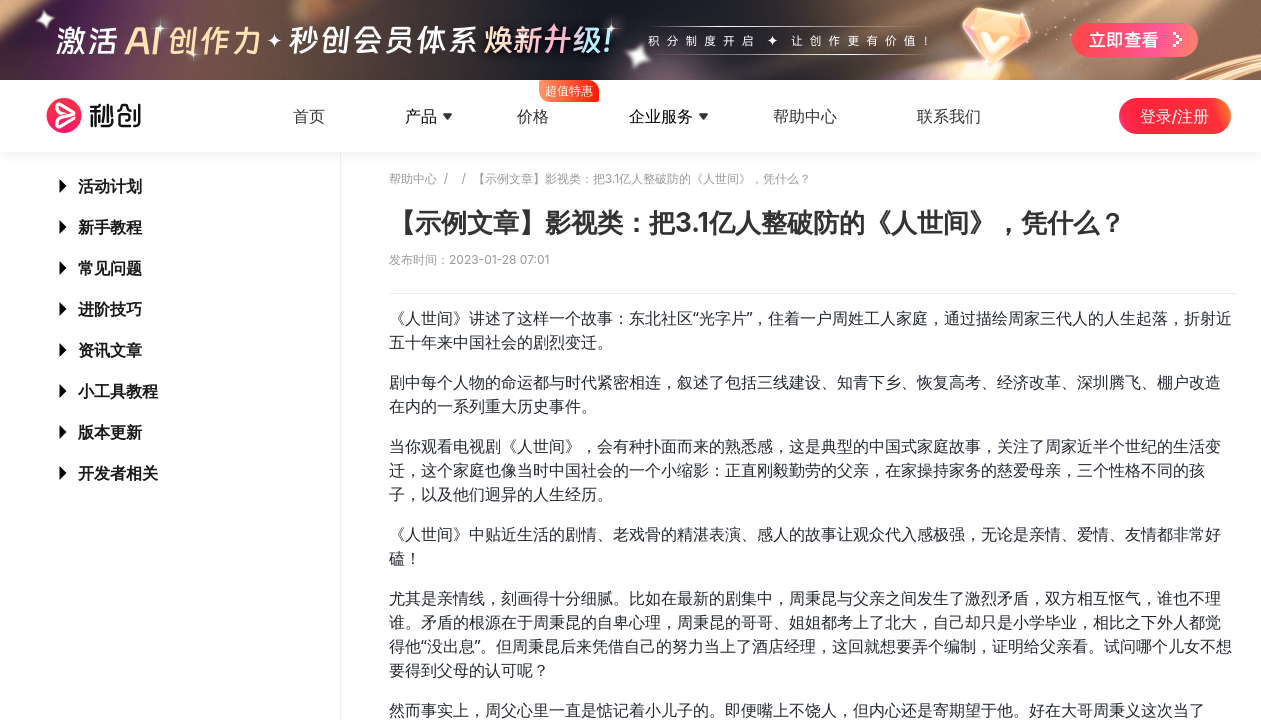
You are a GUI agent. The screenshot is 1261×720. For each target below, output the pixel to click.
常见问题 (110, 268)
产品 (421, 116)
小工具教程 (118, 391)
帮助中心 (805, 116)
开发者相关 (118, 473)
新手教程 (110, 227)
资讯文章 (110, 350)
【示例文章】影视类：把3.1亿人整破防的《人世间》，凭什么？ (642, 178)
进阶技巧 (110, 309)
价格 (533, 103)
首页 (309, 116)
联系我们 (949, 116)
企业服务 (661, 116)
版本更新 (110, 432)
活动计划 (110, 186)
